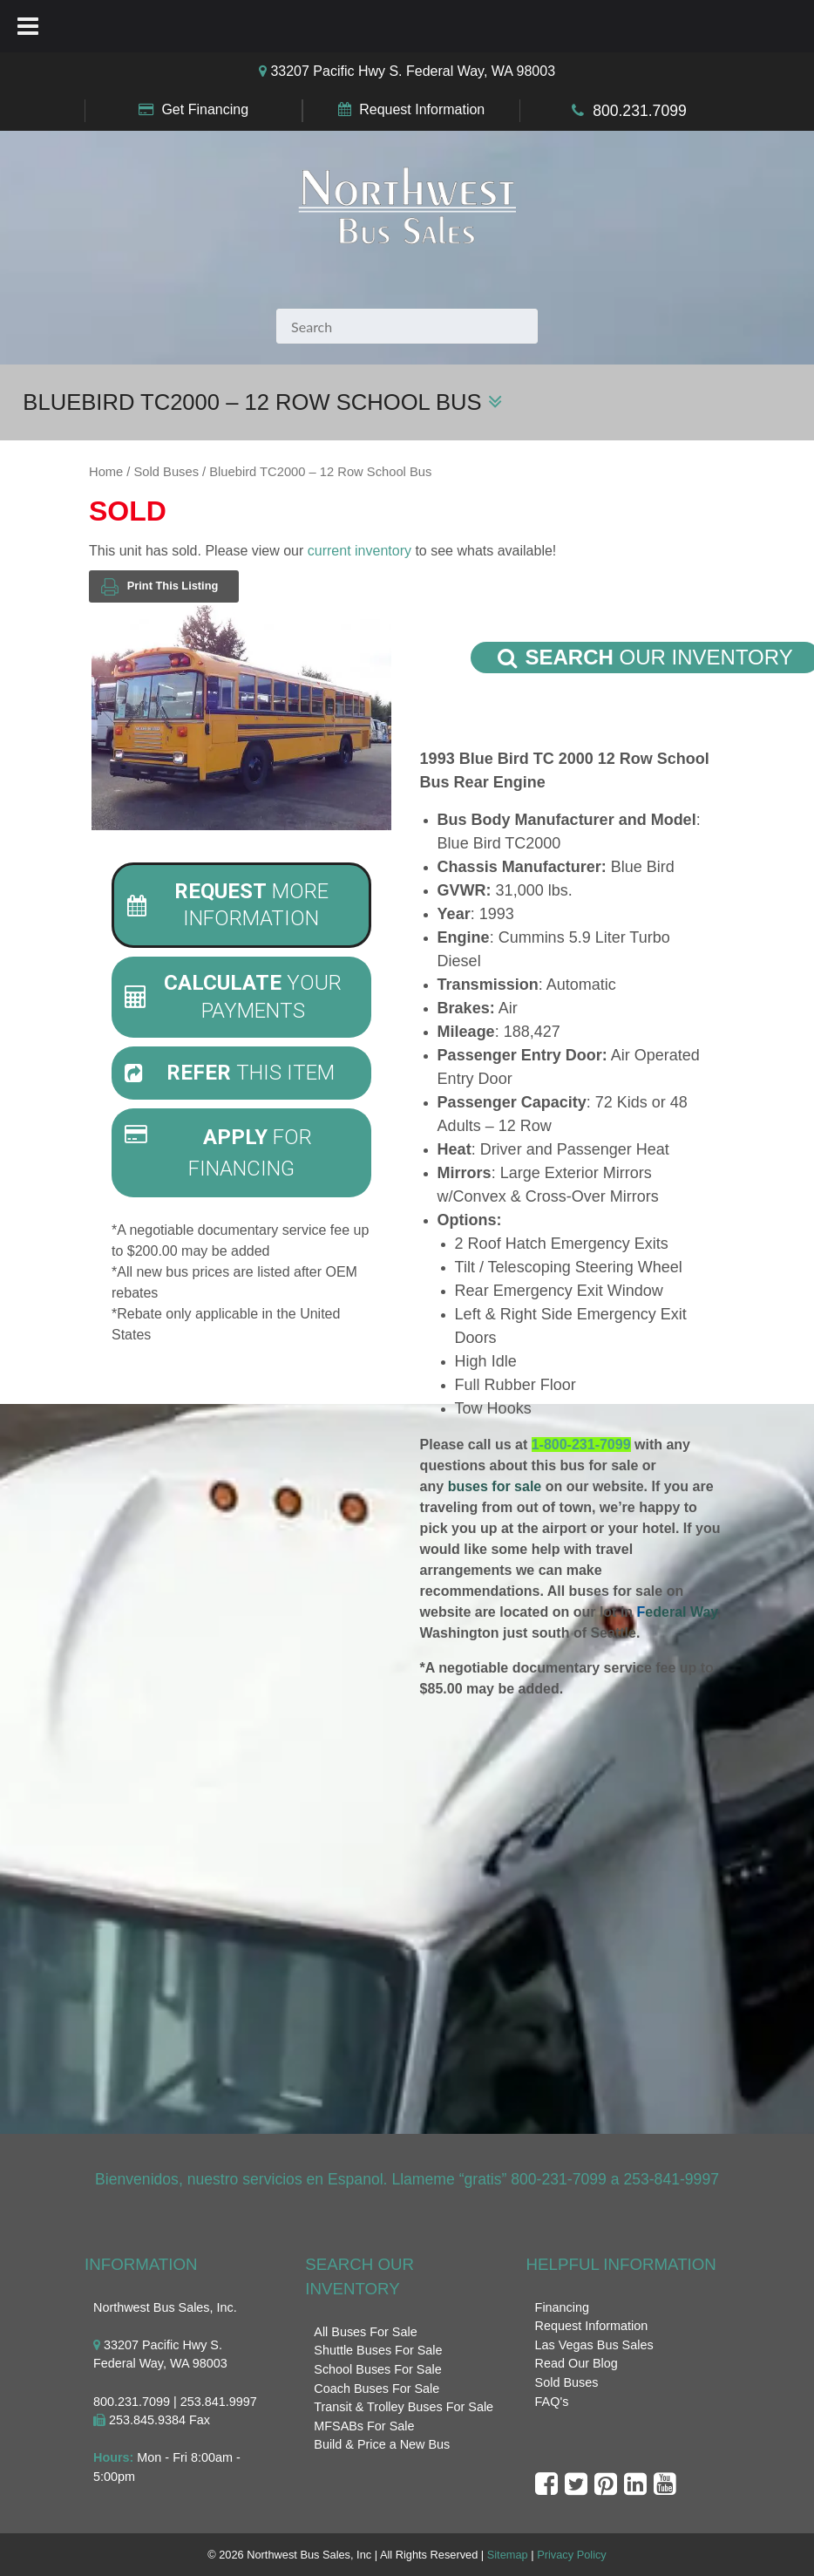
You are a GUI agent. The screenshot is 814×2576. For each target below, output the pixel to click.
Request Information (422, 109)
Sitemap (507, 2554)
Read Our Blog (576, 2363)
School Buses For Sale (377, 2369)
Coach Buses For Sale (376, 2388)
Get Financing (204, 109)
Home (106, 472)
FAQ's (552, 2402)
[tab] (241, 905)
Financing (562, 2307)
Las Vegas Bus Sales (594, 2345)
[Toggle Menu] (28, 26)
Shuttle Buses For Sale (378, 2350)
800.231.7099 (640, 110)
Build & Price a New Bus (382, 2444)
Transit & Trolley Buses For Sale (403, 2407)
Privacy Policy (572, 2554)
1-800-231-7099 (581, 1444)
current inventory (359, 550)
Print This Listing (159, 586)
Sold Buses (166, 472)
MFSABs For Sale (364, 2426)
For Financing (218, 1152)
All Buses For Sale (365, 2332)
